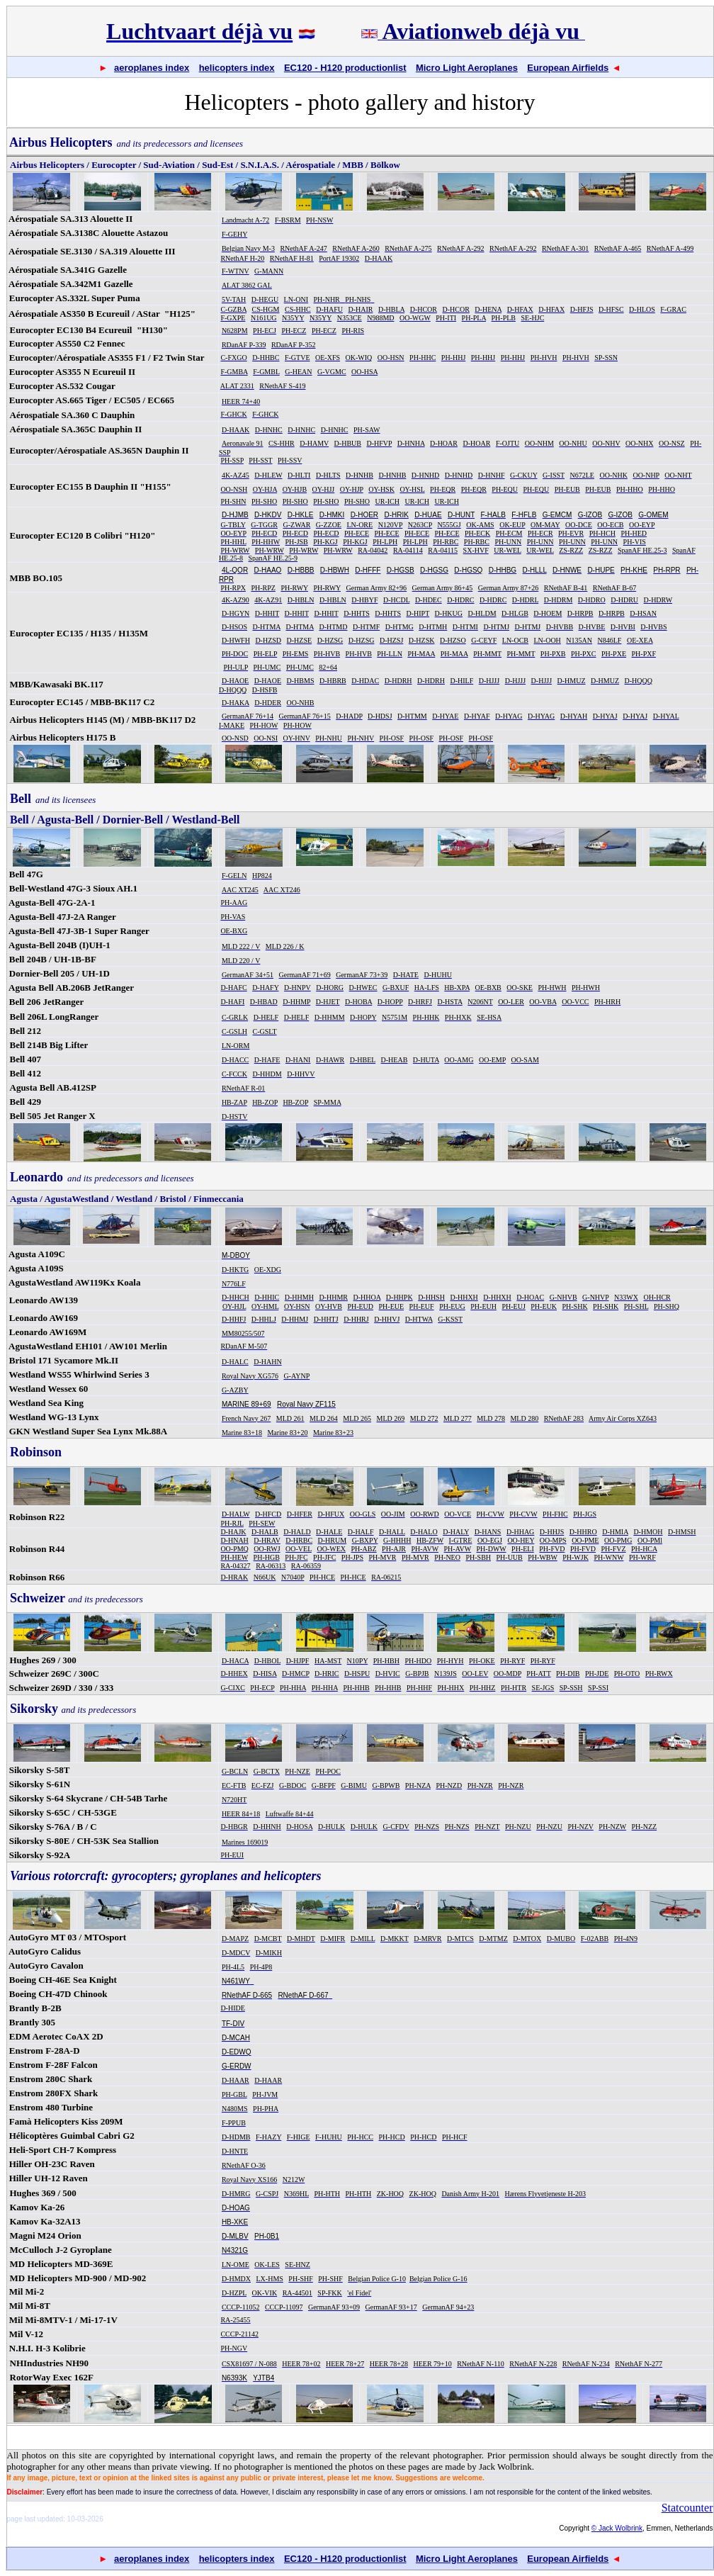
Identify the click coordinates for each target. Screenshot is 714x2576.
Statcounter (687, 2508)
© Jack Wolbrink (616, 2528)
